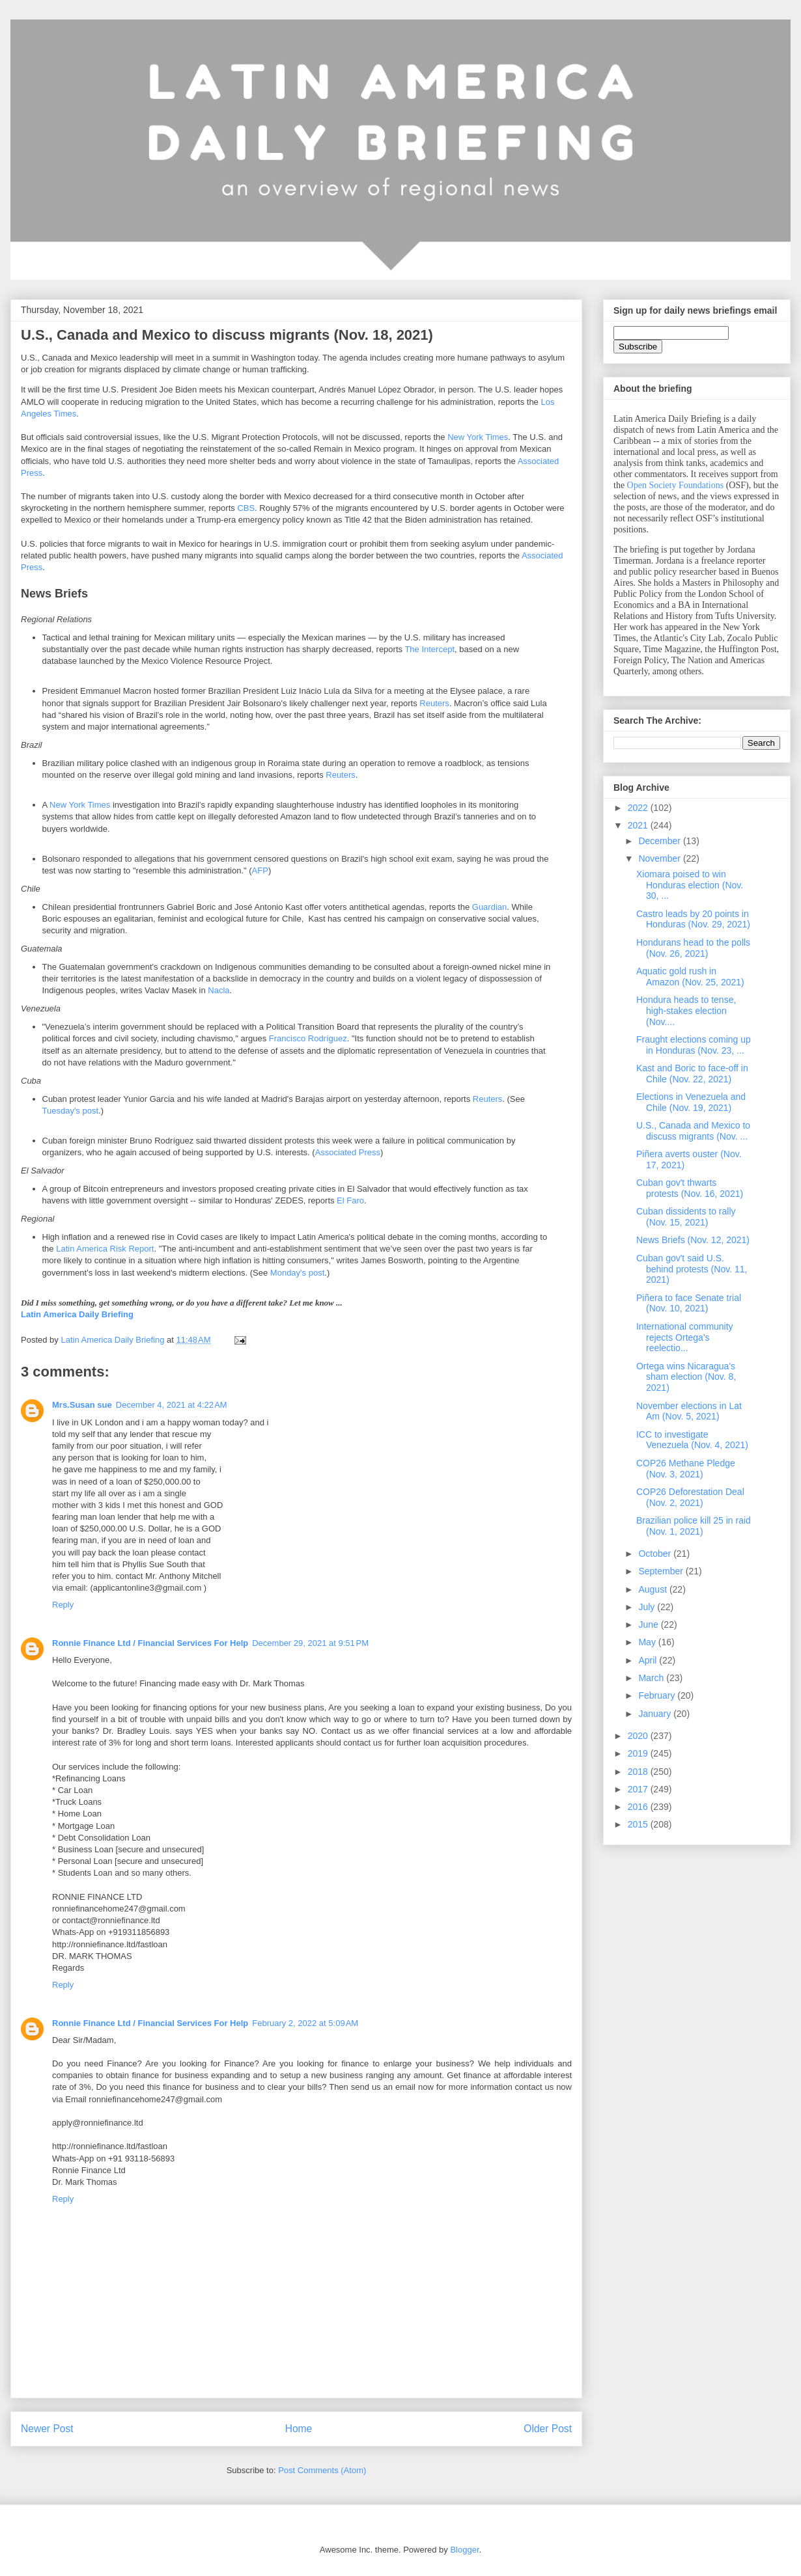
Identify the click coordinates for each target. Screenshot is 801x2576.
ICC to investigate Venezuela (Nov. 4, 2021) (692, 1440)
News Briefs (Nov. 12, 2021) (693, 1240)
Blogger (464, 2550)
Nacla (218, 990)
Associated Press (347, 1152)
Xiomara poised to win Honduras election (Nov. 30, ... (689, 885)
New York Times (477, 437)
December (660, 841)
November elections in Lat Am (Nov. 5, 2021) (689, 1411)
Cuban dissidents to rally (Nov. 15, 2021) (686, 1216)
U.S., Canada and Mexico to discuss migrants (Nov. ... (693, 1131)
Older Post (548, 2428)
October (655, 1553)
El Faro (350, 1200)
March (652, 1678)
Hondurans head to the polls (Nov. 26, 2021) (693, 948)
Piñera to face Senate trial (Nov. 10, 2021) (688, 1303)
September (661, 1571)
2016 (639, 1807)
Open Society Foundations (675, 485)
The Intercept (429, 649)
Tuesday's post (70, 1111)
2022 (639, 807)
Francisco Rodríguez (308, 1038)
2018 (639, 1771)
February (657, 1695)
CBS (246, 508)
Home (299, 2428)
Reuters (434, 703)
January (655, 1713)
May (648, 1642)
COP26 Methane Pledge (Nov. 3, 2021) (685, 1468)
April (648, 1660)
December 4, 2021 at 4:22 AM (171, 1405)
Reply (63, 1605)
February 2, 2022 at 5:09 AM (305, 2023)
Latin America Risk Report (105, 1249)
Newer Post (47, 2428)
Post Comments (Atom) (322, 2470)
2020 (639, 1736)
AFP (260, 870)
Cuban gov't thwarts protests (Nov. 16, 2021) (689, 1188)
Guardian (489, 907)
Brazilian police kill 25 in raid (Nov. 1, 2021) (693, 1526)
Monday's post (297, 1273)
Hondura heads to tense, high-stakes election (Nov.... (686, 1010)
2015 (639, 1824)
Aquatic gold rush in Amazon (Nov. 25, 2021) (690, 976)
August (653, 1589)
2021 (639, 825)
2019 (639, 1753)
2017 (639, 1789)
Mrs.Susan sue (82, 1405)
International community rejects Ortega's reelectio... (684, 1337)
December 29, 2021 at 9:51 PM (310, 1643)
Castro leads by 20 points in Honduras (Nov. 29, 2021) (693, 919)
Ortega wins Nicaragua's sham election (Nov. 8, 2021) (686, 1377)
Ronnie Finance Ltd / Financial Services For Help (150, 1643)
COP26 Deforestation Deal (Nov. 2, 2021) (690, 1497)
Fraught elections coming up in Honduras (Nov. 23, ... (693, 1045)
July (647, 1607)
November (660, 858)
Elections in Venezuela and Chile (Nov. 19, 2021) (691, 1102)
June (649, 1624)
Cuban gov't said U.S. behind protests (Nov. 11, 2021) (691, 1269)
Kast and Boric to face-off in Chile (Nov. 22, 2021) (692, 1073)
